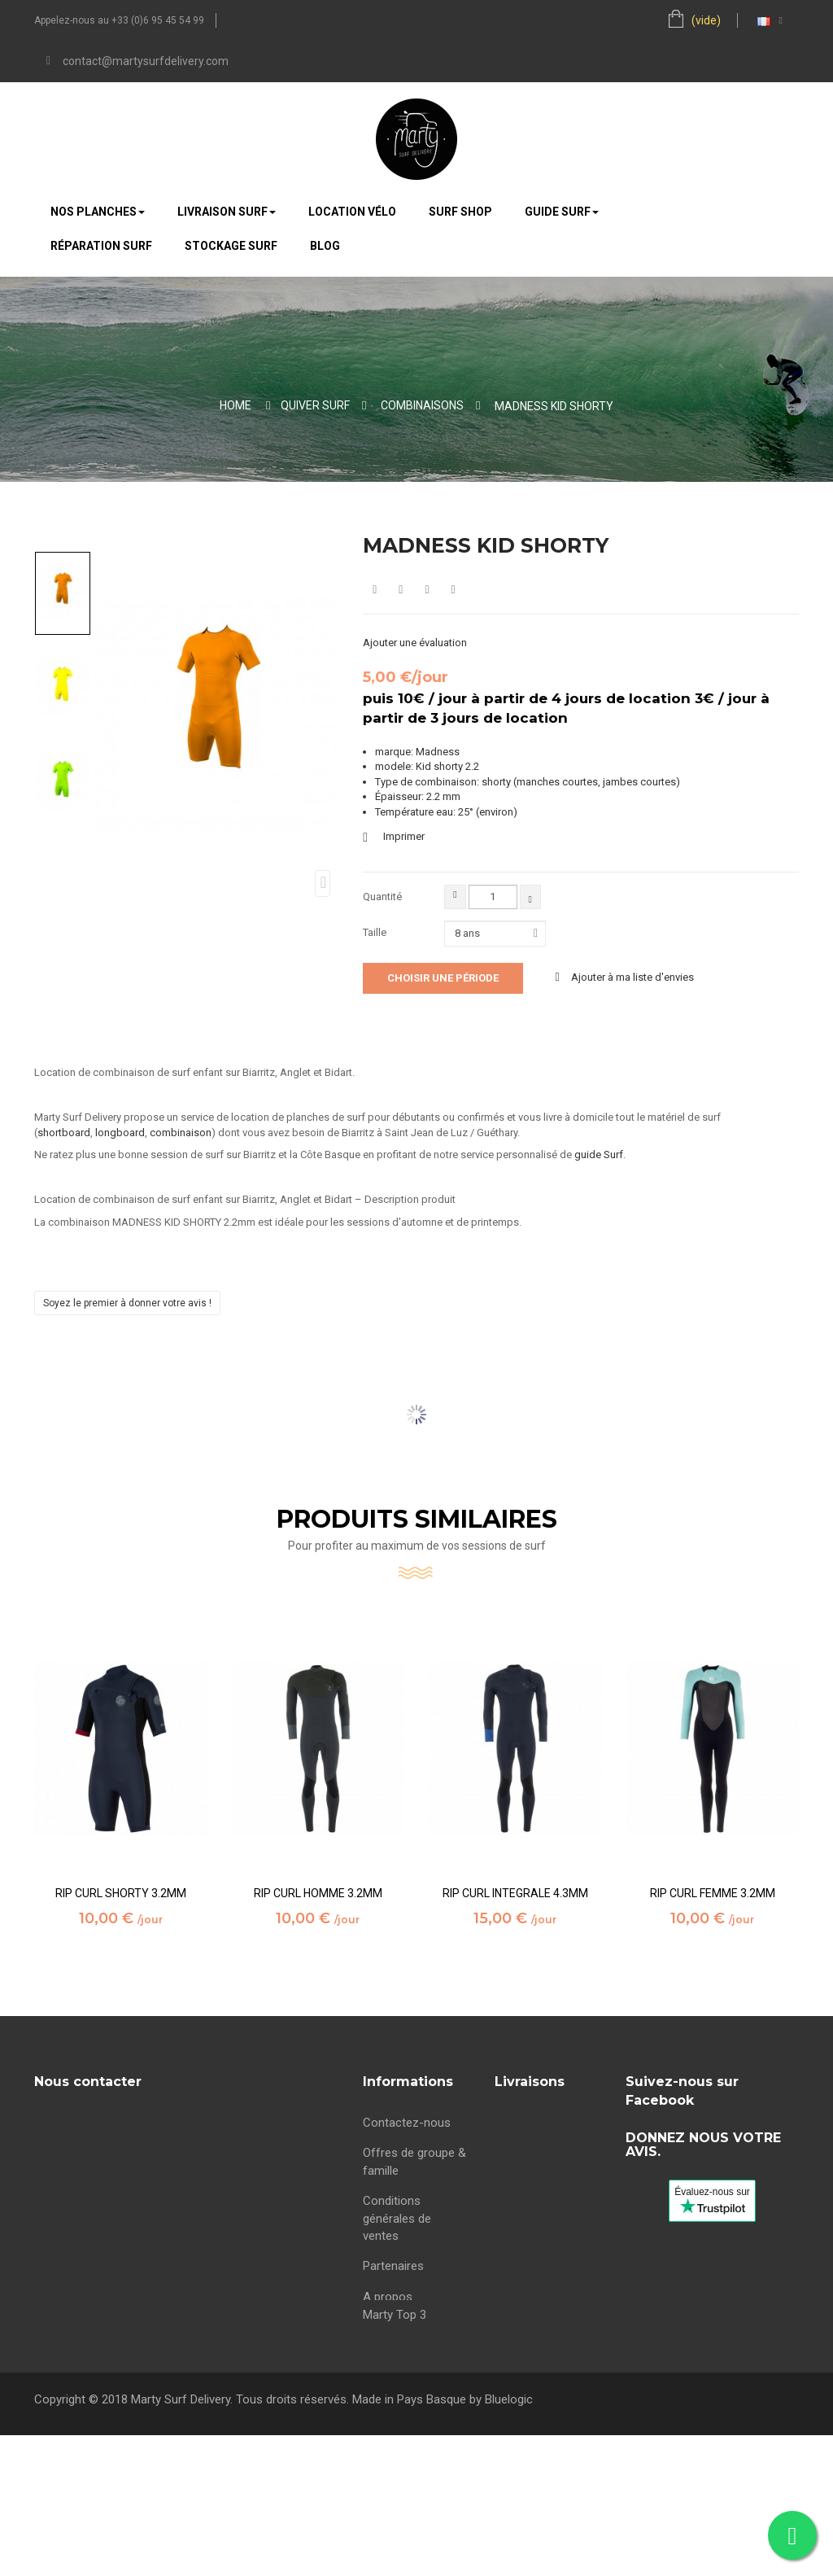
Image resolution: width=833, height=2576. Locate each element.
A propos (387, 2292)
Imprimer (404, 836)
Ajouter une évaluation (415, 642)
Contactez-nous (407, 2118)
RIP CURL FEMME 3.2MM (712, 1893)
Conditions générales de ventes (397, 2214)
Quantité (382, 896)
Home (235, 405)
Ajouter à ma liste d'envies (631, 977)
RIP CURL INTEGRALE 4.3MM (515, 1893)
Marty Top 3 (394, 2383)
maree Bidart (397, 2323)
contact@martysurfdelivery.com (146, 61)
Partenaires (393, 2262)
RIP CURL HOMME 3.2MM (318, 1893)
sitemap (384, 2353)
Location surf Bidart (548, 2213)
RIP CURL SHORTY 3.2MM (120, 1893)
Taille (376, 932)
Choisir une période (443, 978)
